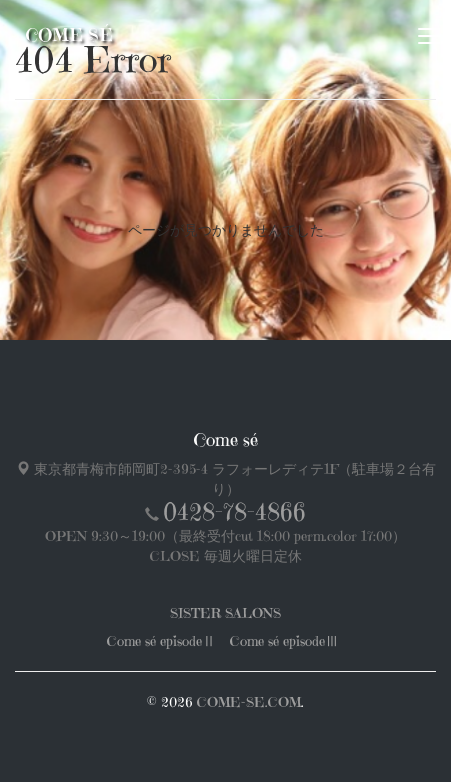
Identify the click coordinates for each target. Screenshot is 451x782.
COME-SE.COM (249, 702)
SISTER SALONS (225, 613)
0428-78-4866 (234, 512)
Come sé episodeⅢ (284, 641)
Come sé (69, 34)
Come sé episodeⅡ (161, 641)
